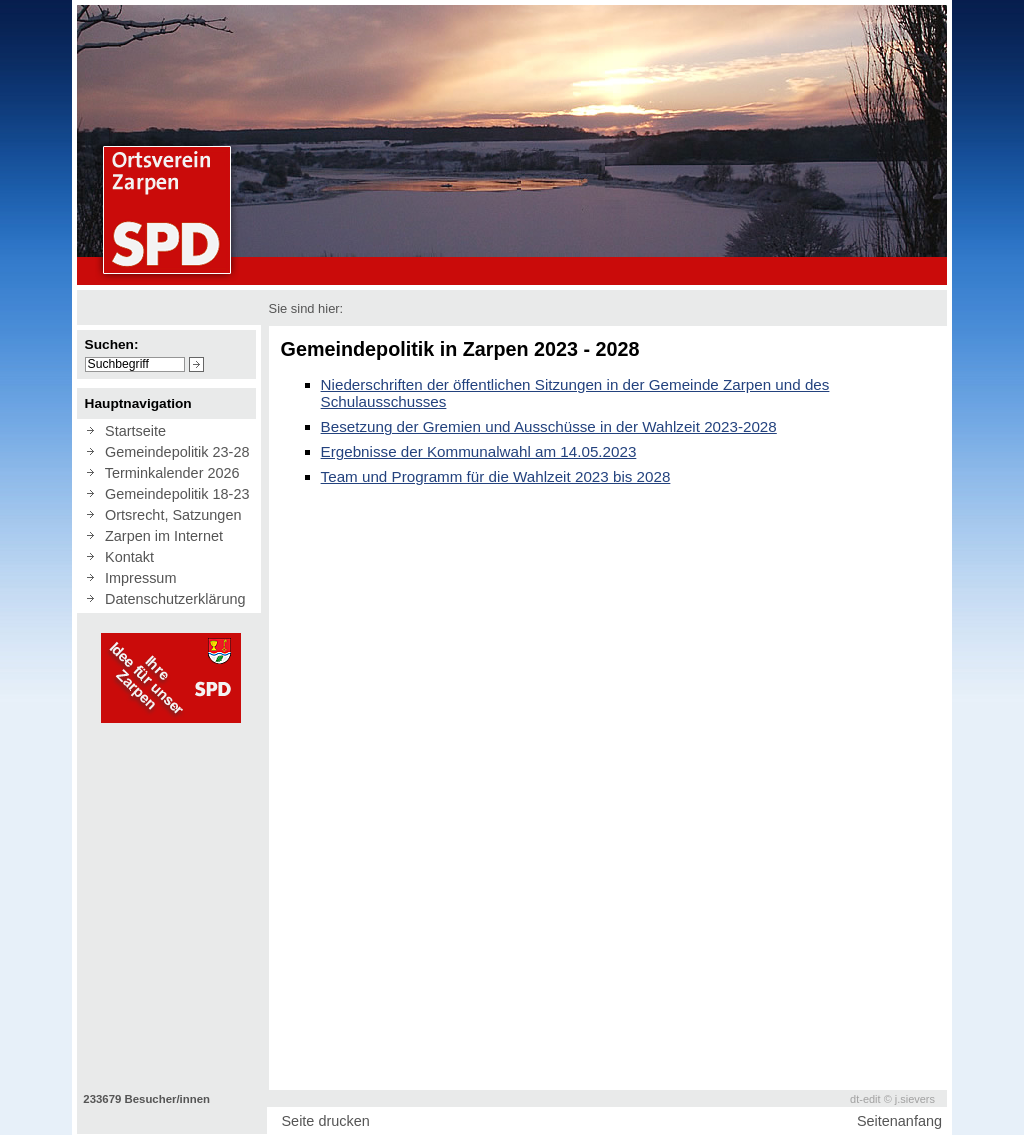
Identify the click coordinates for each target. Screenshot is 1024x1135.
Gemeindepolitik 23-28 (173, 452)
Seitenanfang (899, 1121)
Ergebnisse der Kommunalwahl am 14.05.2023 (479, 451)
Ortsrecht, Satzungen (169, 515)
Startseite (131, 431)
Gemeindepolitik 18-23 (173, 494)
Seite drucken (325, 1121)
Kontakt (125, 557)
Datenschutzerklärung (171, 599)
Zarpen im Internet (160, 536)
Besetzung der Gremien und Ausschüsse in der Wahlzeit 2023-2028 (549, 426)
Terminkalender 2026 (168, 473)
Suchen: (112, 344)
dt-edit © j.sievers (892, 1099)
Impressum (136, 578)
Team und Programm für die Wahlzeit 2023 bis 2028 (496, 476)
